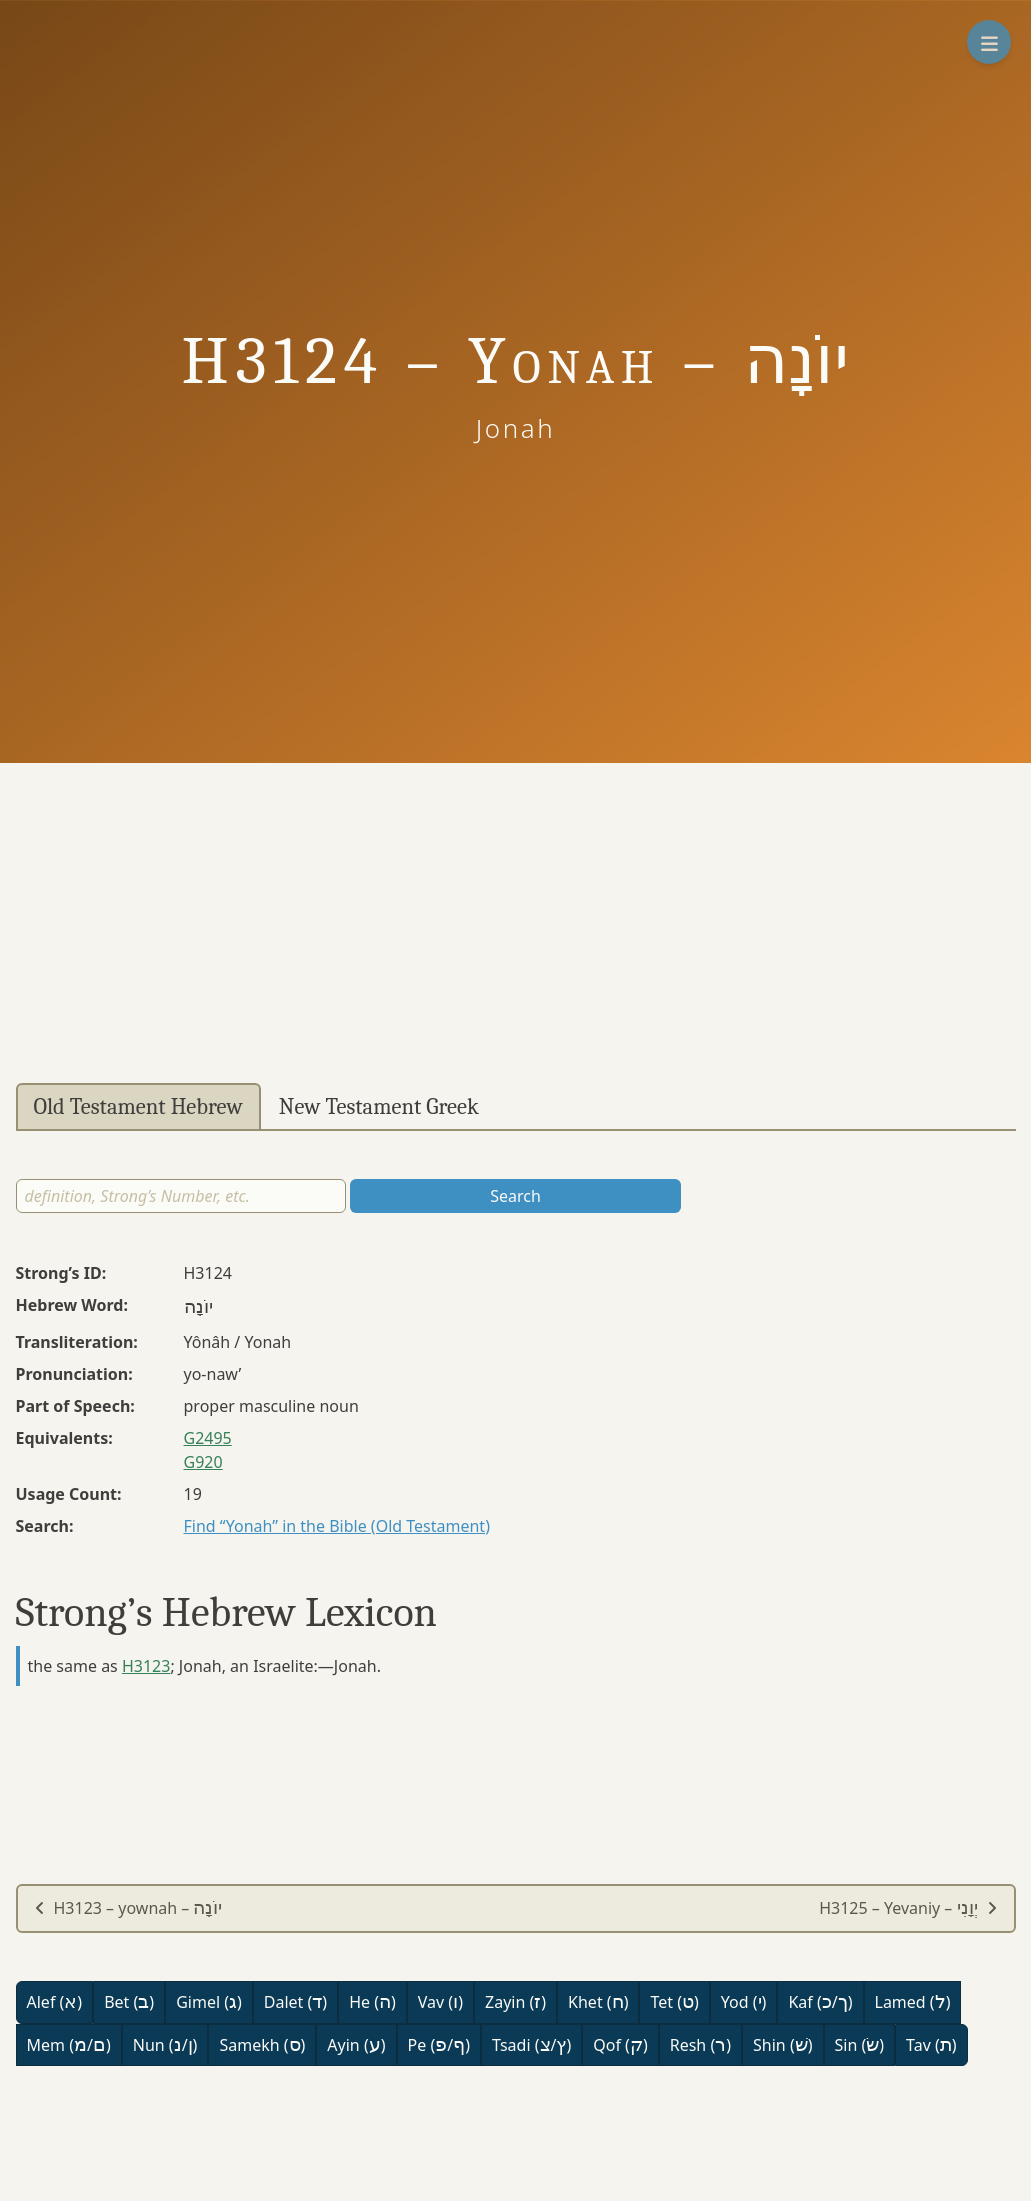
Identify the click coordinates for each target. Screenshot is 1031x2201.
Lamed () (913, 2002)
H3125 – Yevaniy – (908, 1908)
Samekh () (262, 2045)
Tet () (674, 2002)
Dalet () (295, 2002)
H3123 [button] (146, 1666)
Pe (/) (439, 2045)
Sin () (860, 2045)
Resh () (700, 2045)
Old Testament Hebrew (138, 1107)
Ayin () (356, 2045)
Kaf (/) (820, 2002)
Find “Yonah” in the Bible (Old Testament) (337, 1526)
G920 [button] (203, 1462)
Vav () (440, 2002)
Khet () (598, 2002)
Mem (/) (69, 2045)
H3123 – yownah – (128, 1908)
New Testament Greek (379, 1107)
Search (515, 1196)
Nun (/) (165, 2045)
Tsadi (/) (531, 2045)
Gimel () (209, 2002)
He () (372, 2002)
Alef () (55, 2002)
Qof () (620, 2045)
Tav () (931, 2045)
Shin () (782, 2045)
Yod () (744, 2002)
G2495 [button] (208, 1438)
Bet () (129, 2002)
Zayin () (515, 2002)
